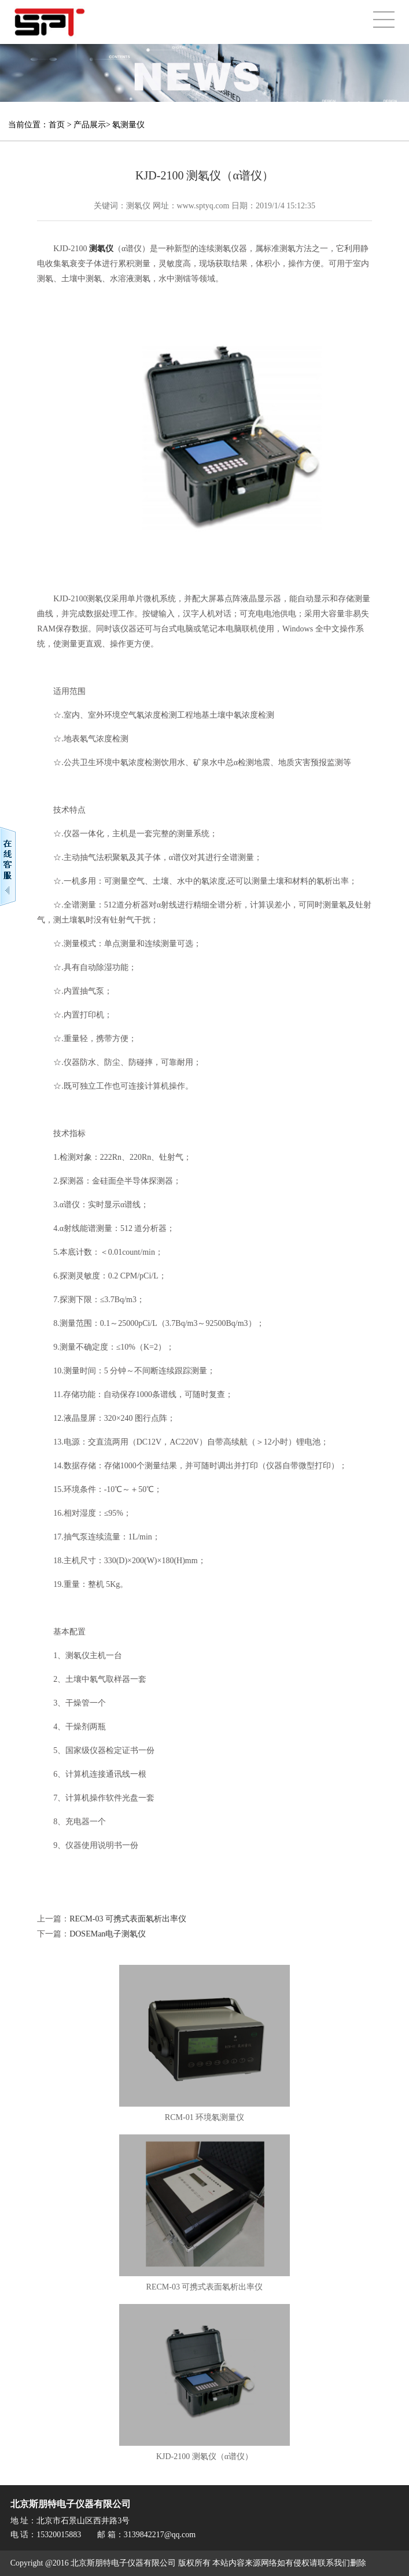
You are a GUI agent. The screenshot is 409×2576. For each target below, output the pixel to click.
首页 (57, 124)
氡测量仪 (128, 124)
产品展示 (89, 124)
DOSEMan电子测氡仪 (107, 1934)
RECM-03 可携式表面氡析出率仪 (127, 1918)
